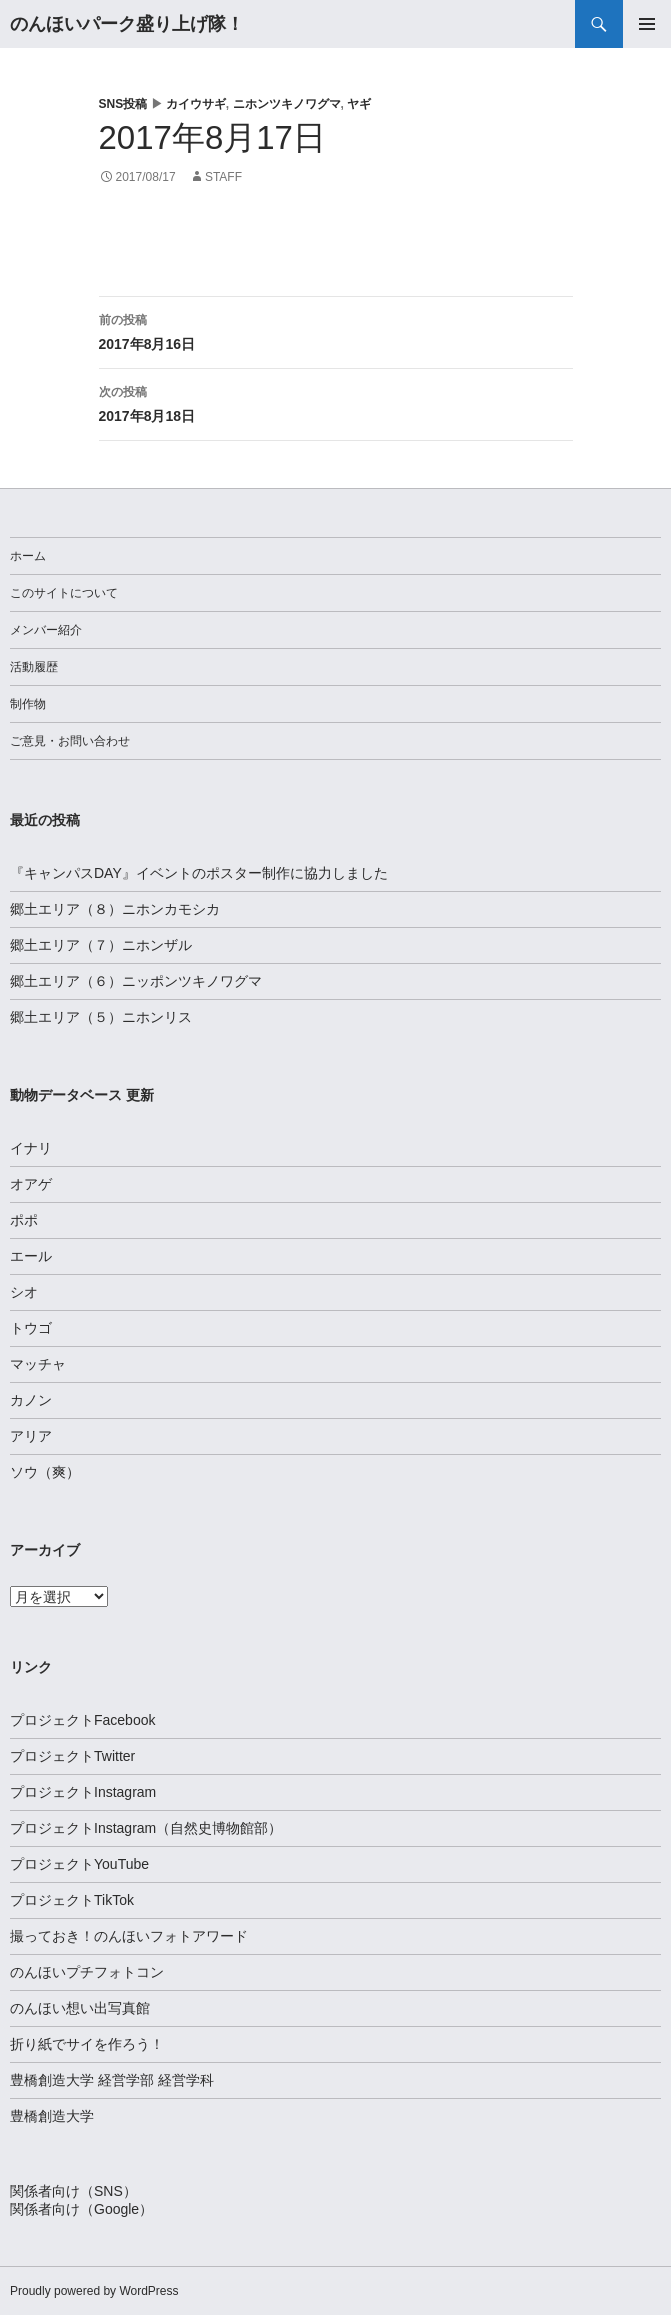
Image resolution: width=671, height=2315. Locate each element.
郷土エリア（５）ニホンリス (101, 1017)
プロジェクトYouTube (79, 1864)
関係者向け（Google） (81, 2209)
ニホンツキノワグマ (287, 104)
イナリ (31, 1148)
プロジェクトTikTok (72, 1900)
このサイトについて (64, 593)
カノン (31, 1400)
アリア (31, 1436)
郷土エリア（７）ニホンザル (101, 945)
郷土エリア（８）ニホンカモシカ (115, 909)
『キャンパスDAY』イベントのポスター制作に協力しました (199, 873)
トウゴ (31, 1328)
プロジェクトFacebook (82, 1720)
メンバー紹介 (46, 630)
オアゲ (31, 1184)
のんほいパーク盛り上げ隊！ (127, 24)
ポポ (24, 1220)
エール (31, 1256)
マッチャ (38, 1364)
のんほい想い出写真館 (80, 2008)
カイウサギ (196, 104)
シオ (24, 1292)
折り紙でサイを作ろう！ (87, 2044)
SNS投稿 (123, 104)
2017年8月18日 (336, 402)
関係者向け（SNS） (73, 2191)
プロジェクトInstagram (83, 1792)
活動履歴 (34, 667)
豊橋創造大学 (52, 2116)
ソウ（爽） (45, 1472)
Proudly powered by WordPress (94, 2291)
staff (223, 177)
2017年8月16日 (336, 330)
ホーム (28, 556)
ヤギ (359, 104)
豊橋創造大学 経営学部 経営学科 (112, 2080)
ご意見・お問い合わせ (70, 741)
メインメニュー (647, 24)
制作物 (28, 704)
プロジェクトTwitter (72, 1756)
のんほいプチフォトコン (87, 1972)
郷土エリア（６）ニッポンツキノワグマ (136, 981)
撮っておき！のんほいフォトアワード (129, 1936)
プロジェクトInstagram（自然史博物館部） (146, 1828)
